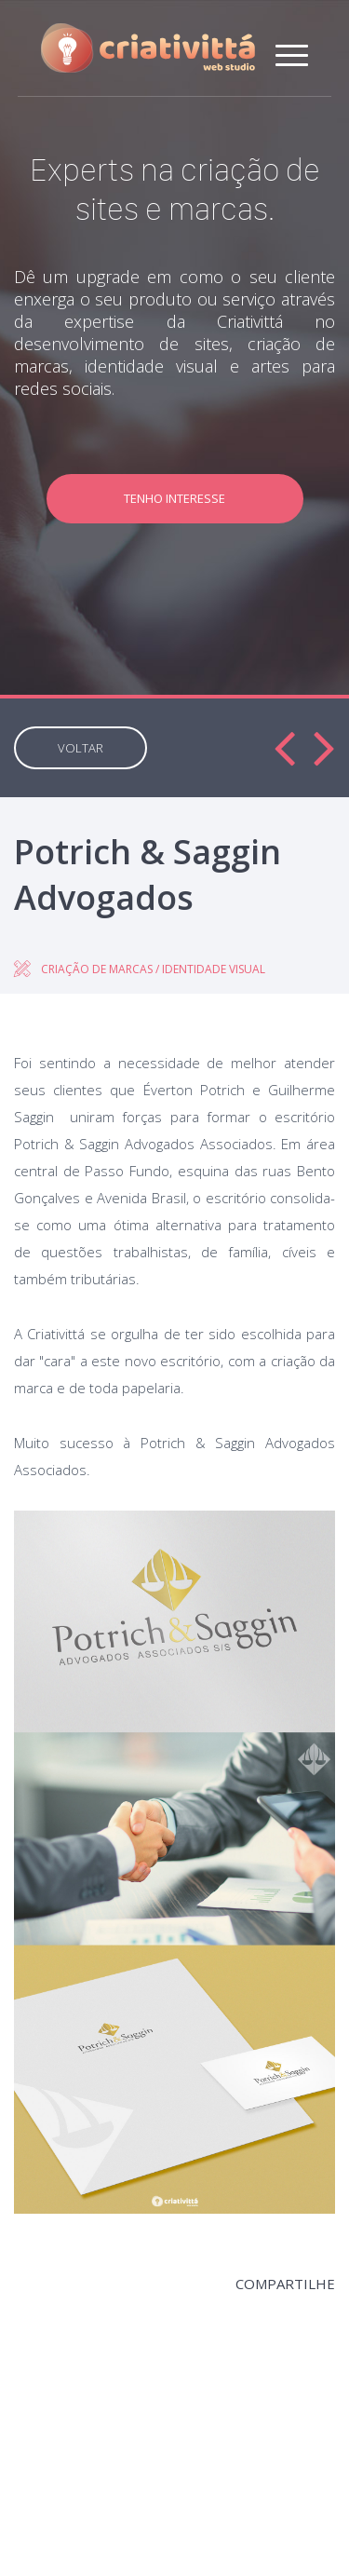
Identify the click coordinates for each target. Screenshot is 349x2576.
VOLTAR (80, 747)
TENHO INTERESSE (174, 498)
